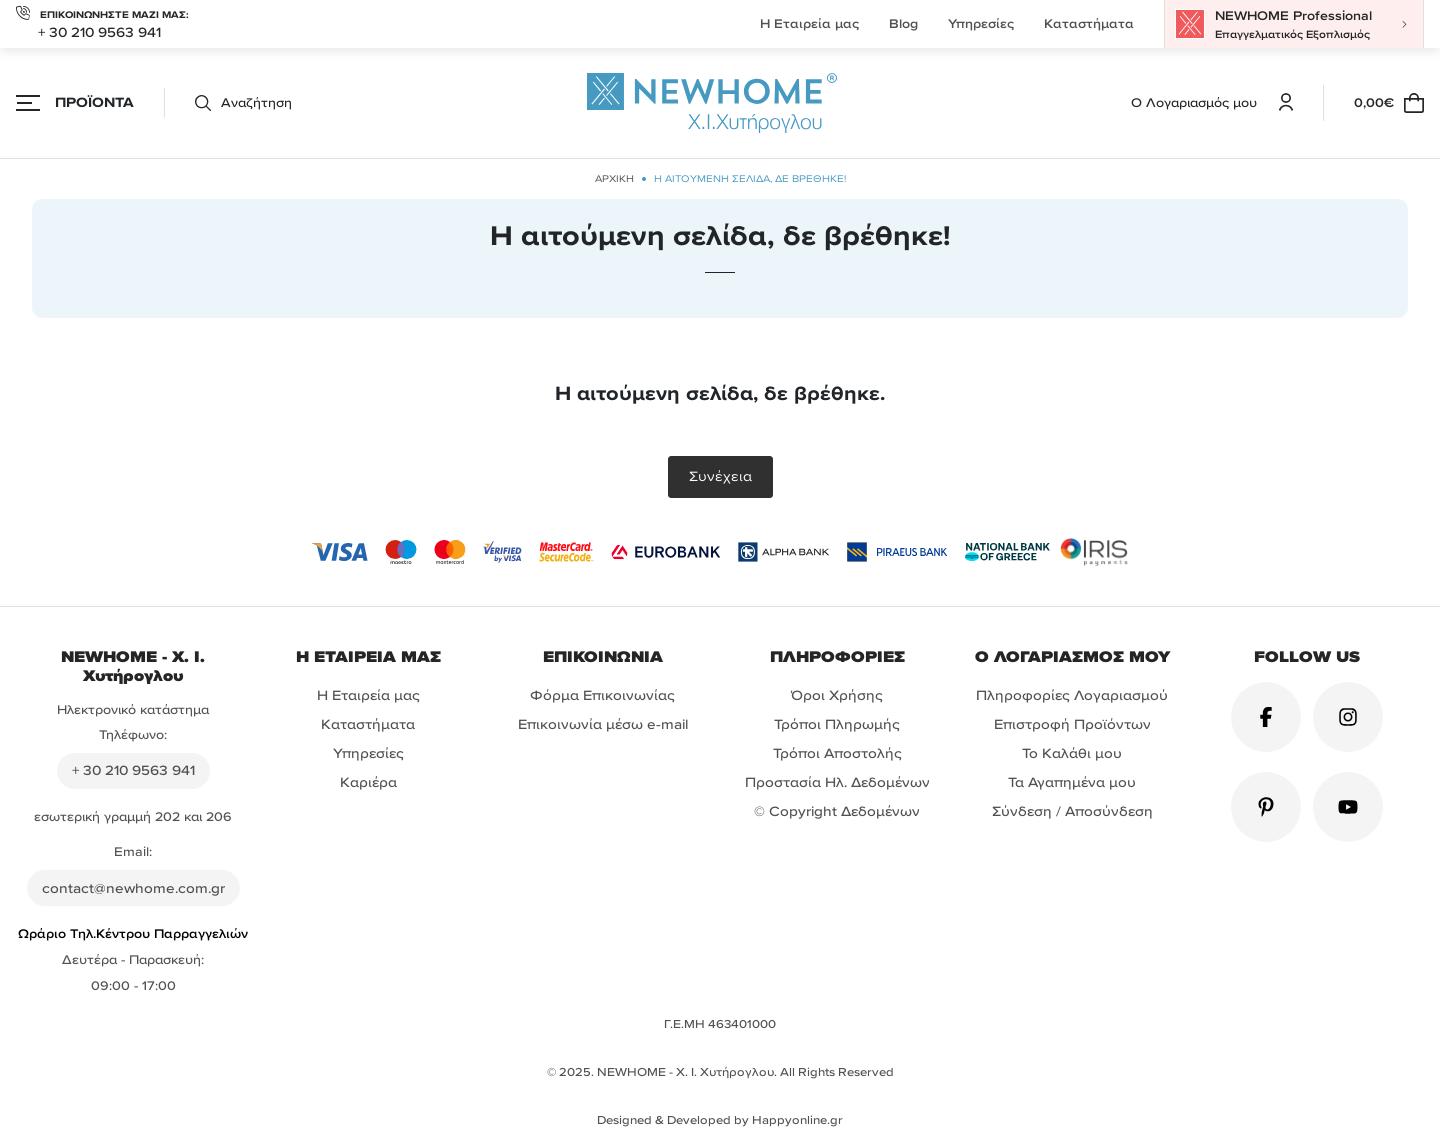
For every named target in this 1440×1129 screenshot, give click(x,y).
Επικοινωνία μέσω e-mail (603, 724)
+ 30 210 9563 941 (99, 32)
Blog (903, 23)
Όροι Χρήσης (837, 695)
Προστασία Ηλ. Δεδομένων (837, 782)
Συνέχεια (720, 476)
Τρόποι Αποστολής (837, 753)
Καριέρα (368, 782)
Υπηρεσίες (981, 23)
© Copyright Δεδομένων (837, 811)
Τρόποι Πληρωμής (837, 724)
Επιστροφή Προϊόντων (1072, 724)
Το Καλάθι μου (1072, 753)
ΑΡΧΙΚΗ (614, 178)
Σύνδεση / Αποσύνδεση (1072, 811)
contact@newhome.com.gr (133, 888)
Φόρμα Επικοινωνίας (602, 695)
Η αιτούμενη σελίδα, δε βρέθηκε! (750, 178)
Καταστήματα (1089, 23)
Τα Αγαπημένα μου (1072, 782)
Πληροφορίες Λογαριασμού (1072, 695)
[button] (228, 103)
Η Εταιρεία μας (809, 23)
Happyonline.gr (797, 1120)
